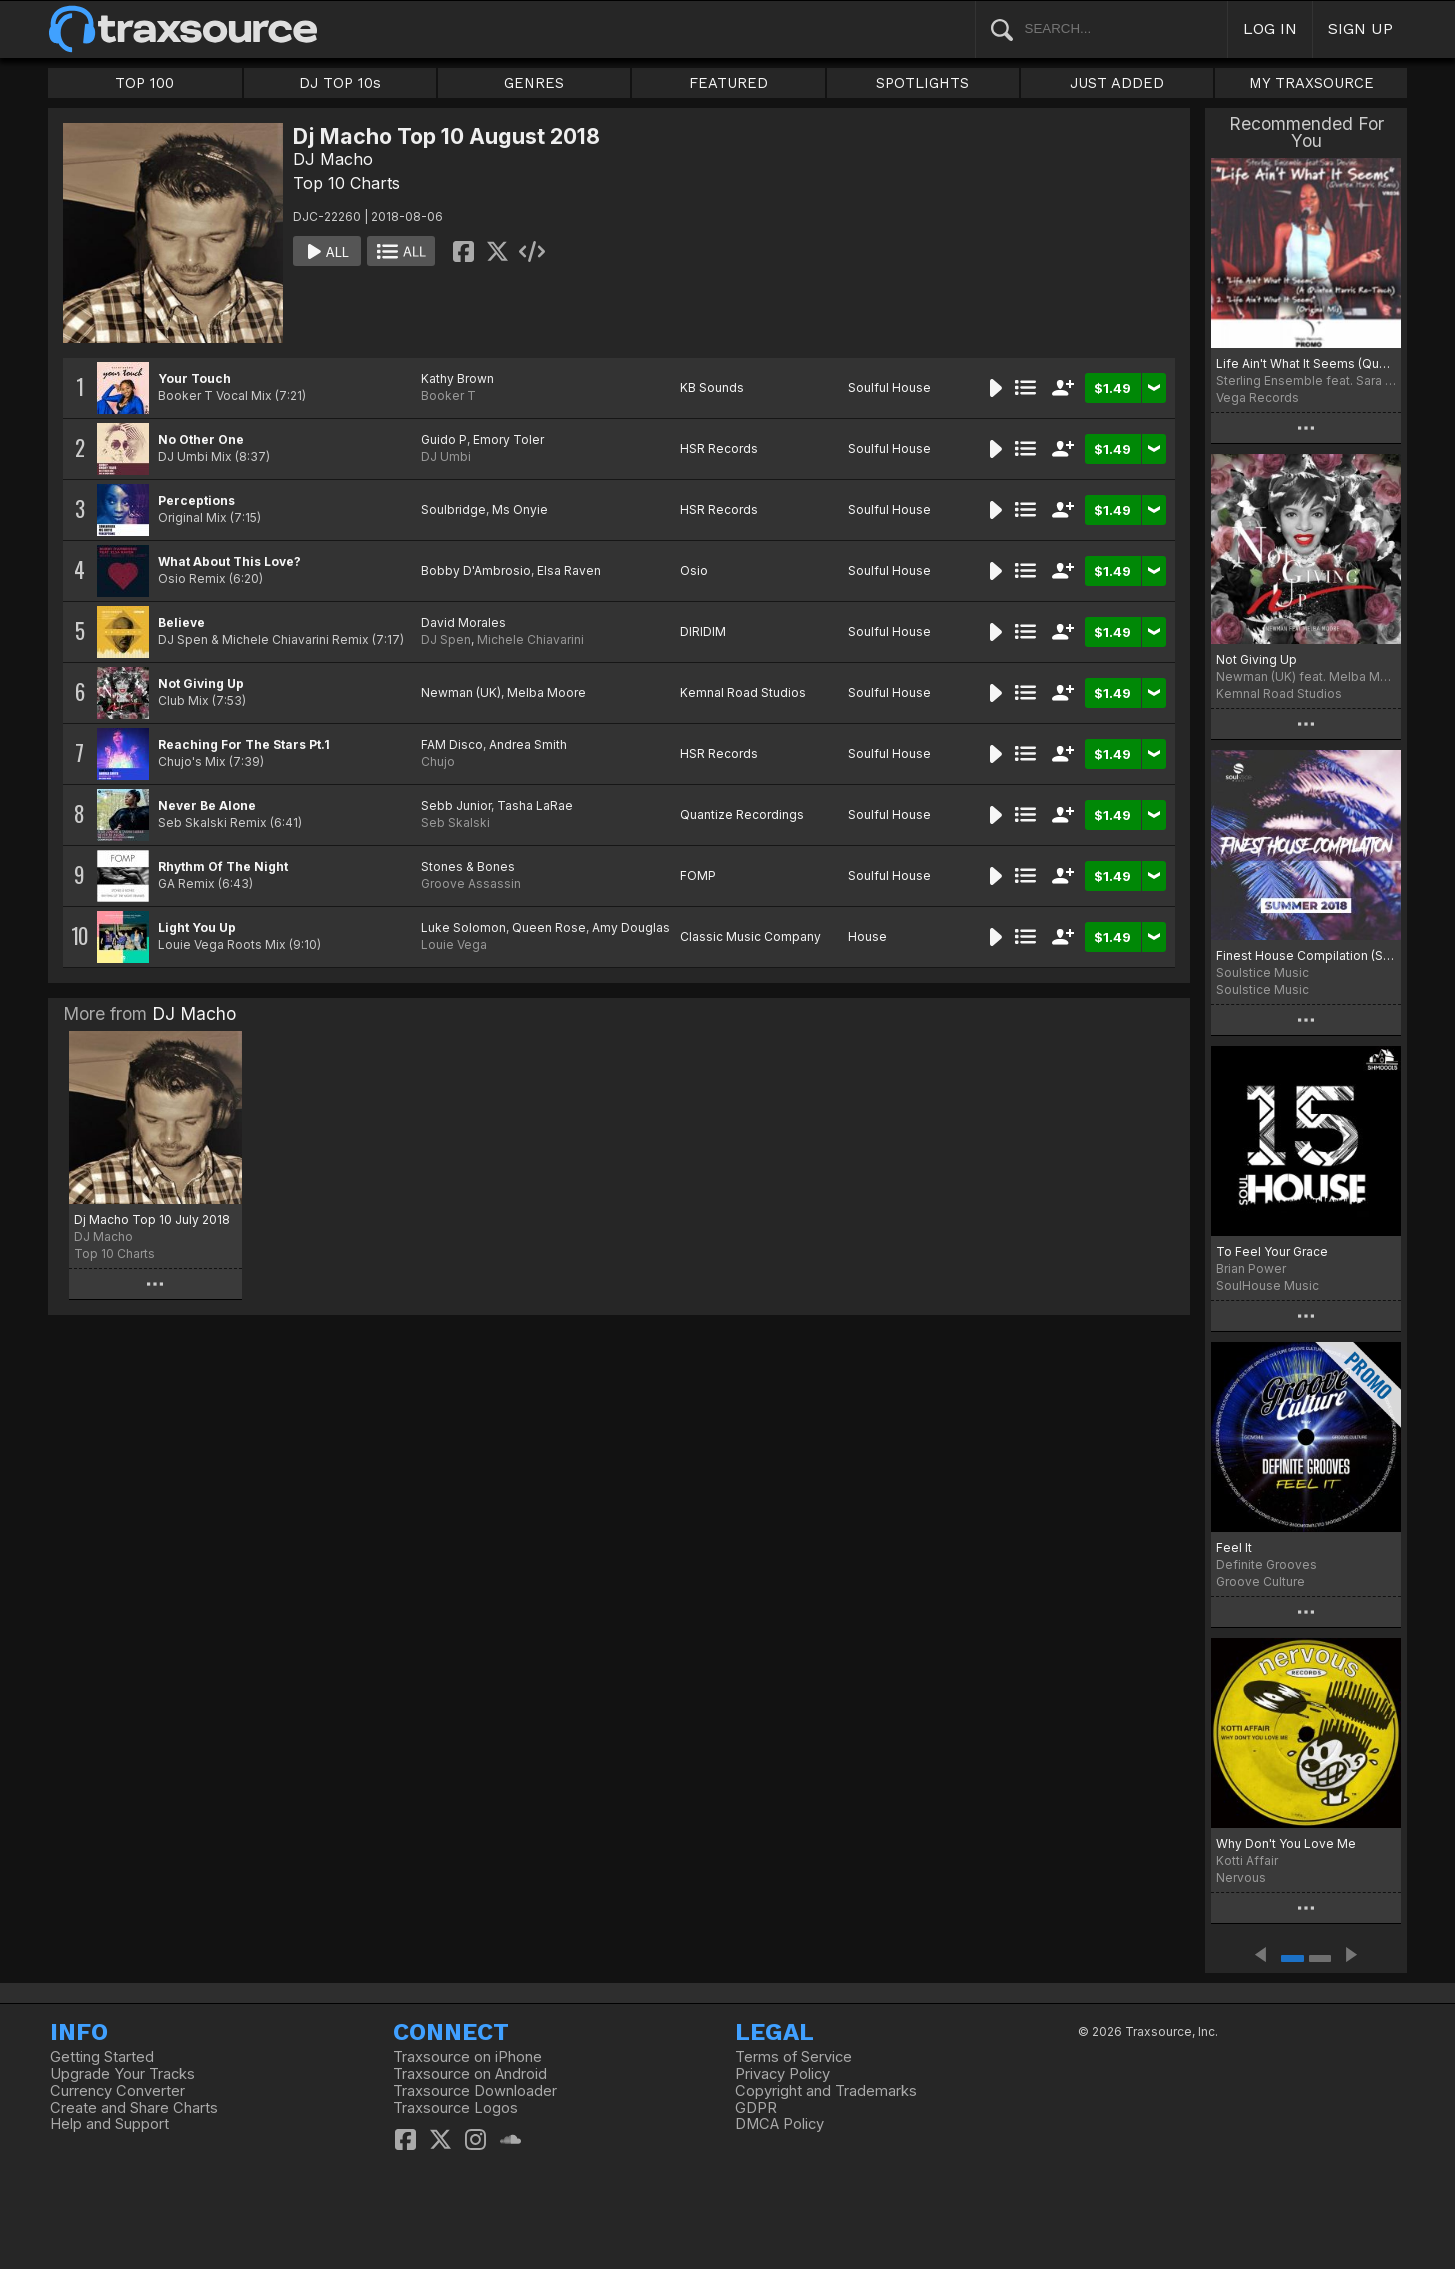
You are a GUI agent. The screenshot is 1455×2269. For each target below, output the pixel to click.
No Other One (201, 439)
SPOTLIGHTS (922, 83)
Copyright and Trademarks (826, 2091)
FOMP (698, 875)
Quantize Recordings (742, 814)
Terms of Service (793, 2057)
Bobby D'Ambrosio (476, 570)
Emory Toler (508, 439)
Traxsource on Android (470, 2074)
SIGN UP (1360, 28)
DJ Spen (446, 639)
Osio (694, 570)
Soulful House (889, 387)
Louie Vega (454, 944)
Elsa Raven (569, 570)
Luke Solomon (463, 927)
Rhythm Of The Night (223, 866)
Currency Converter (117, 2091)
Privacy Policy (782, 2074)
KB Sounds (712, 387)
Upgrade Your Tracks (122, 2074)
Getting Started (102, 2057)
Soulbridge (453, 509)
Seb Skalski (455, 822)
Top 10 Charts (346, 183)
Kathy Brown (457, 378)
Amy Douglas (631, 927)
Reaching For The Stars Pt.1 (244, 744)
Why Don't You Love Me (1286, 1843)
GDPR (756, 2108)
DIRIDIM (703, 631)
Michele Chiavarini (530, 639)
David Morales (463, 622)
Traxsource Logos (455, 2108)
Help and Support (109, 2124)
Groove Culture (1260, 1581)
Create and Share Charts (134, 2108)
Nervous (1241, 1877)
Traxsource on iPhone (467, 2057)
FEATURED (728, 83)
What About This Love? (229, 561)
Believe (181, 622)
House (867, 936)
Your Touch (194, 378)
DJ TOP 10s (340, 83)
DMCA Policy (779, 2124)
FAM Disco (452, 744)
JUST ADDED (1117, 83)
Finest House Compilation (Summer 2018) (1306, 955)
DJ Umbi (446, 456)
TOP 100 (144, 83)
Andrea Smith (528, 744)
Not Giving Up (201, 683)
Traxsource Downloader (475, 2091)
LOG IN (1270, 28)
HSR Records (719, 448)
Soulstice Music (1262, 989)
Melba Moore (546, 692)
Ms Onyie (520, 509)
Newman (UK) (461, 692)
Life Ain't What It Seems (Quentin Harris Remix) (1306, 363)
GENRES (534, 83)
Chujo (438, 761)
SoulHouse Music (1267, 1285)
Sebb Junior (456, 805)
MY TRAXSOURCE (1311, 83)
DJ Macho (333, 159)
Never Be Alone (207, 805)
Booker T (448, 395)
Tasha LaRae (535, 805)
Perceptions (196, 500)
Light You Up (197, 927)
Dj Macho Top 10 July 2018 (152, 1219)
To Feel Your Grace (1272, 1251)
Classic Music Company (750, 936)
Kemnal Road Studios (743, 692)
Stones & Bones (468, 866)
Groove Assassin (471, 883)
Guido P (444, 439)
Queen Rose (549, 927)
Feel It (1234, 1547)
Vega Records (1257, 397)
